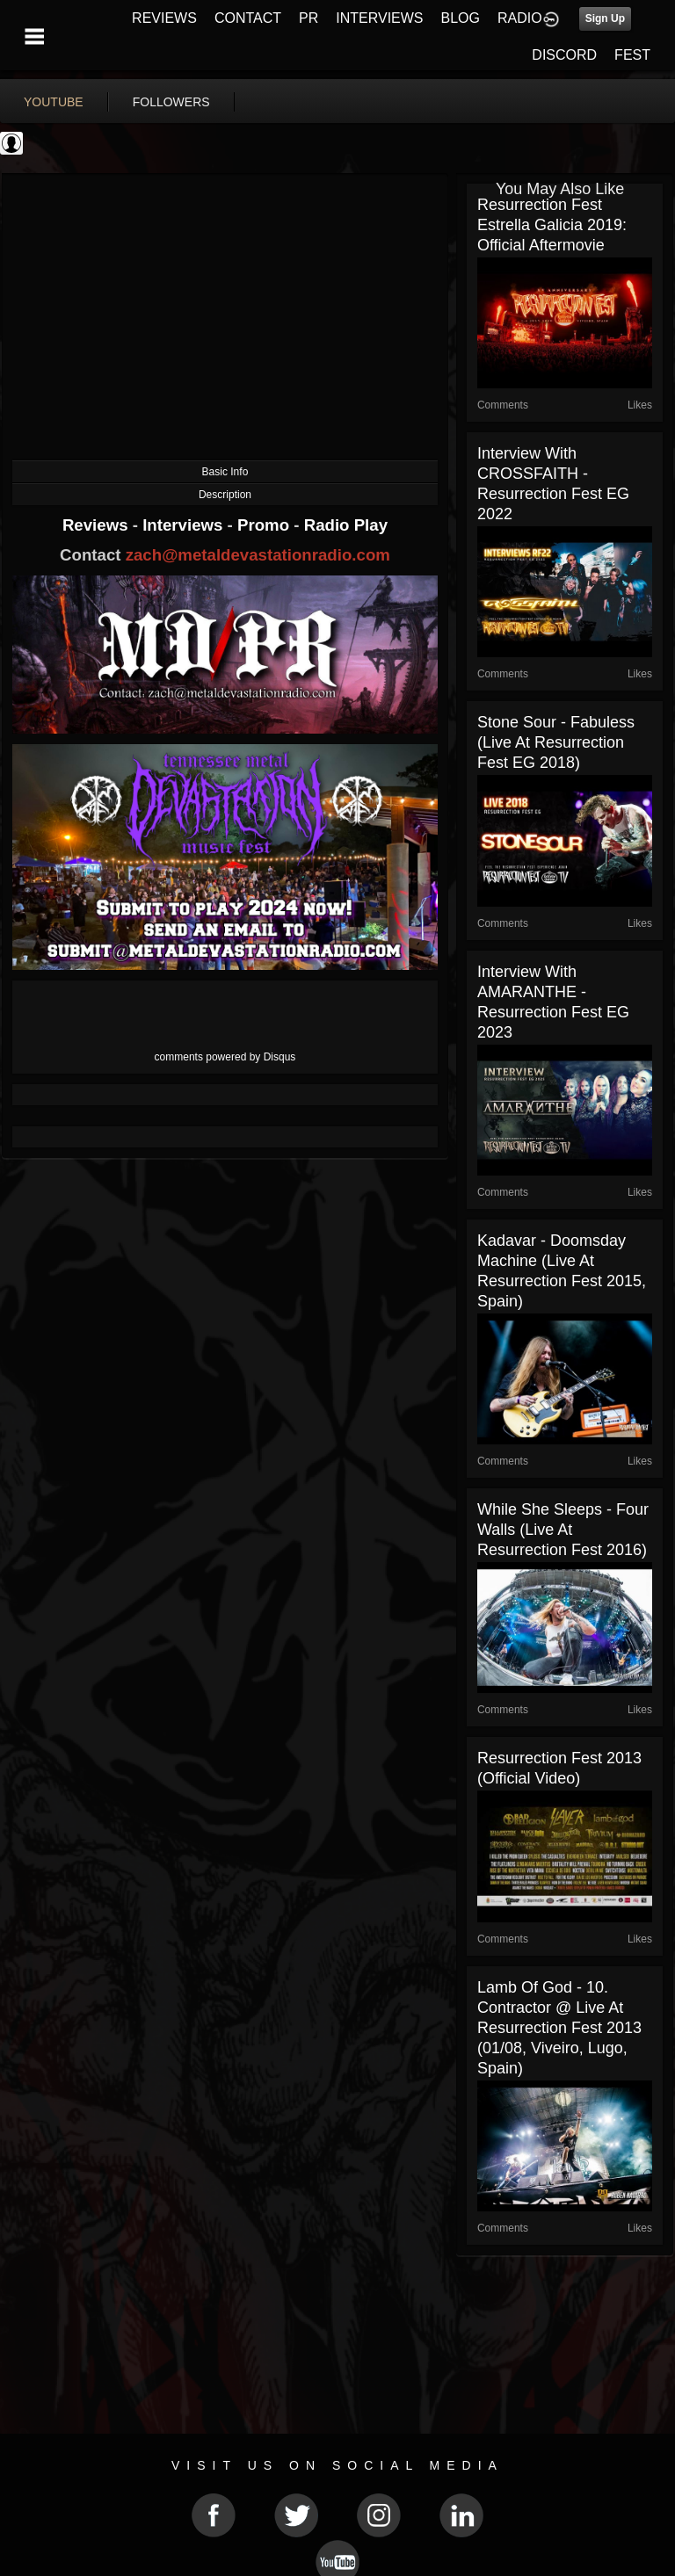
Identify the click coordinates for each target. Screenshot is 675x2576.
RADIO (519, 18)
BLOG (460, 18)
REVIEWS (164, 18)
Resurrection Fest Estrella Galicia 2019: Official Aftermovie (552, 225)
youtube (53, 102)
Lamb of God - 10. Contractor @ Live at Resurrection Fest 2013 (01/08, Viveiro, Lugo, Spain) (559, 2028)
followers (171, 102)
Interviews (184, 525)
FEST (632, 54)
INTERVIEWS (379, 18)
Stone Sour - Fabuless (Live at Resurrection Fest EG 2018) (556, 742)
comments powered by (225, 1057)
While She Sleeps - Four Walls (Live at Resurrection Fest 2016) (563, 1530)
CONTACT (247, 18)
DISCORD (564, 54)
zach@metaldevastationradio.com (258, 555)
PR (308, 18)
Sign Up (605, 18)
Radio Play (346, 525)
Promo (265, 525)
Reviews (97, 525)
